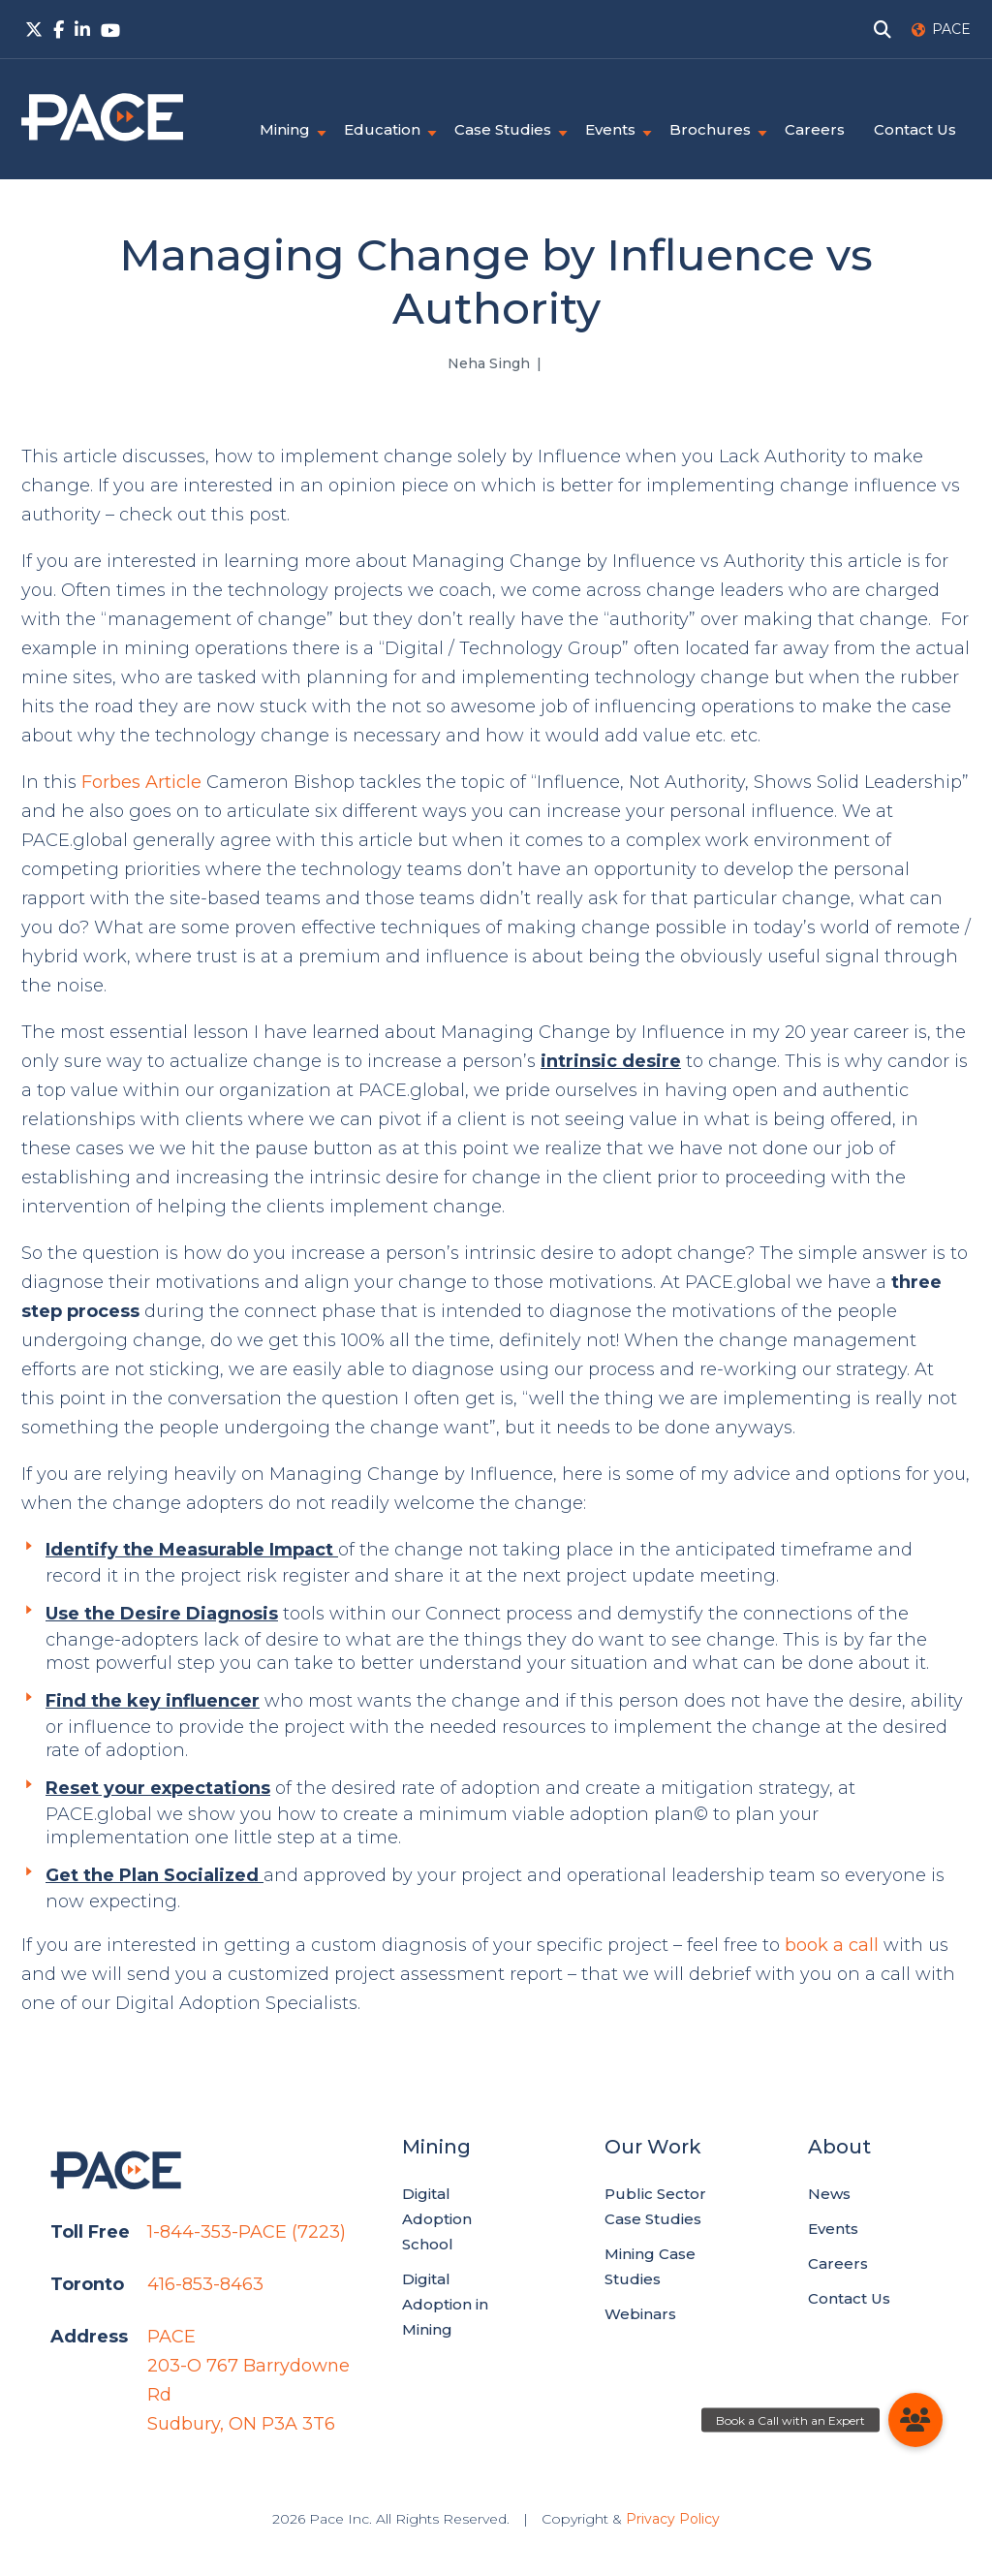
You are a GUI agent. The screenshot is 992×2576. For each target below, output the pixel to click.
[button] (915, 2420)
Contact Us (915, 129)
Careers (815, 129)
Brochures (710, 129)
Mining (285, 129)
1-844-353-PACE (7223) (246, 2232)
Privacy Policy (673, 2519)
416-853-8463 (205, 2284)
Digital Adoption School (437, 2218)
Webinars (640, 2314)
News (829, 2193)
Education (382, 129)
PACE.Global (102, 117)
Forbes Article (141, 782)
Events (610, 129)
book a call (832, 1945)
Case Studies (502, 129)
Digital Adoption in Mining (445, 2304)
